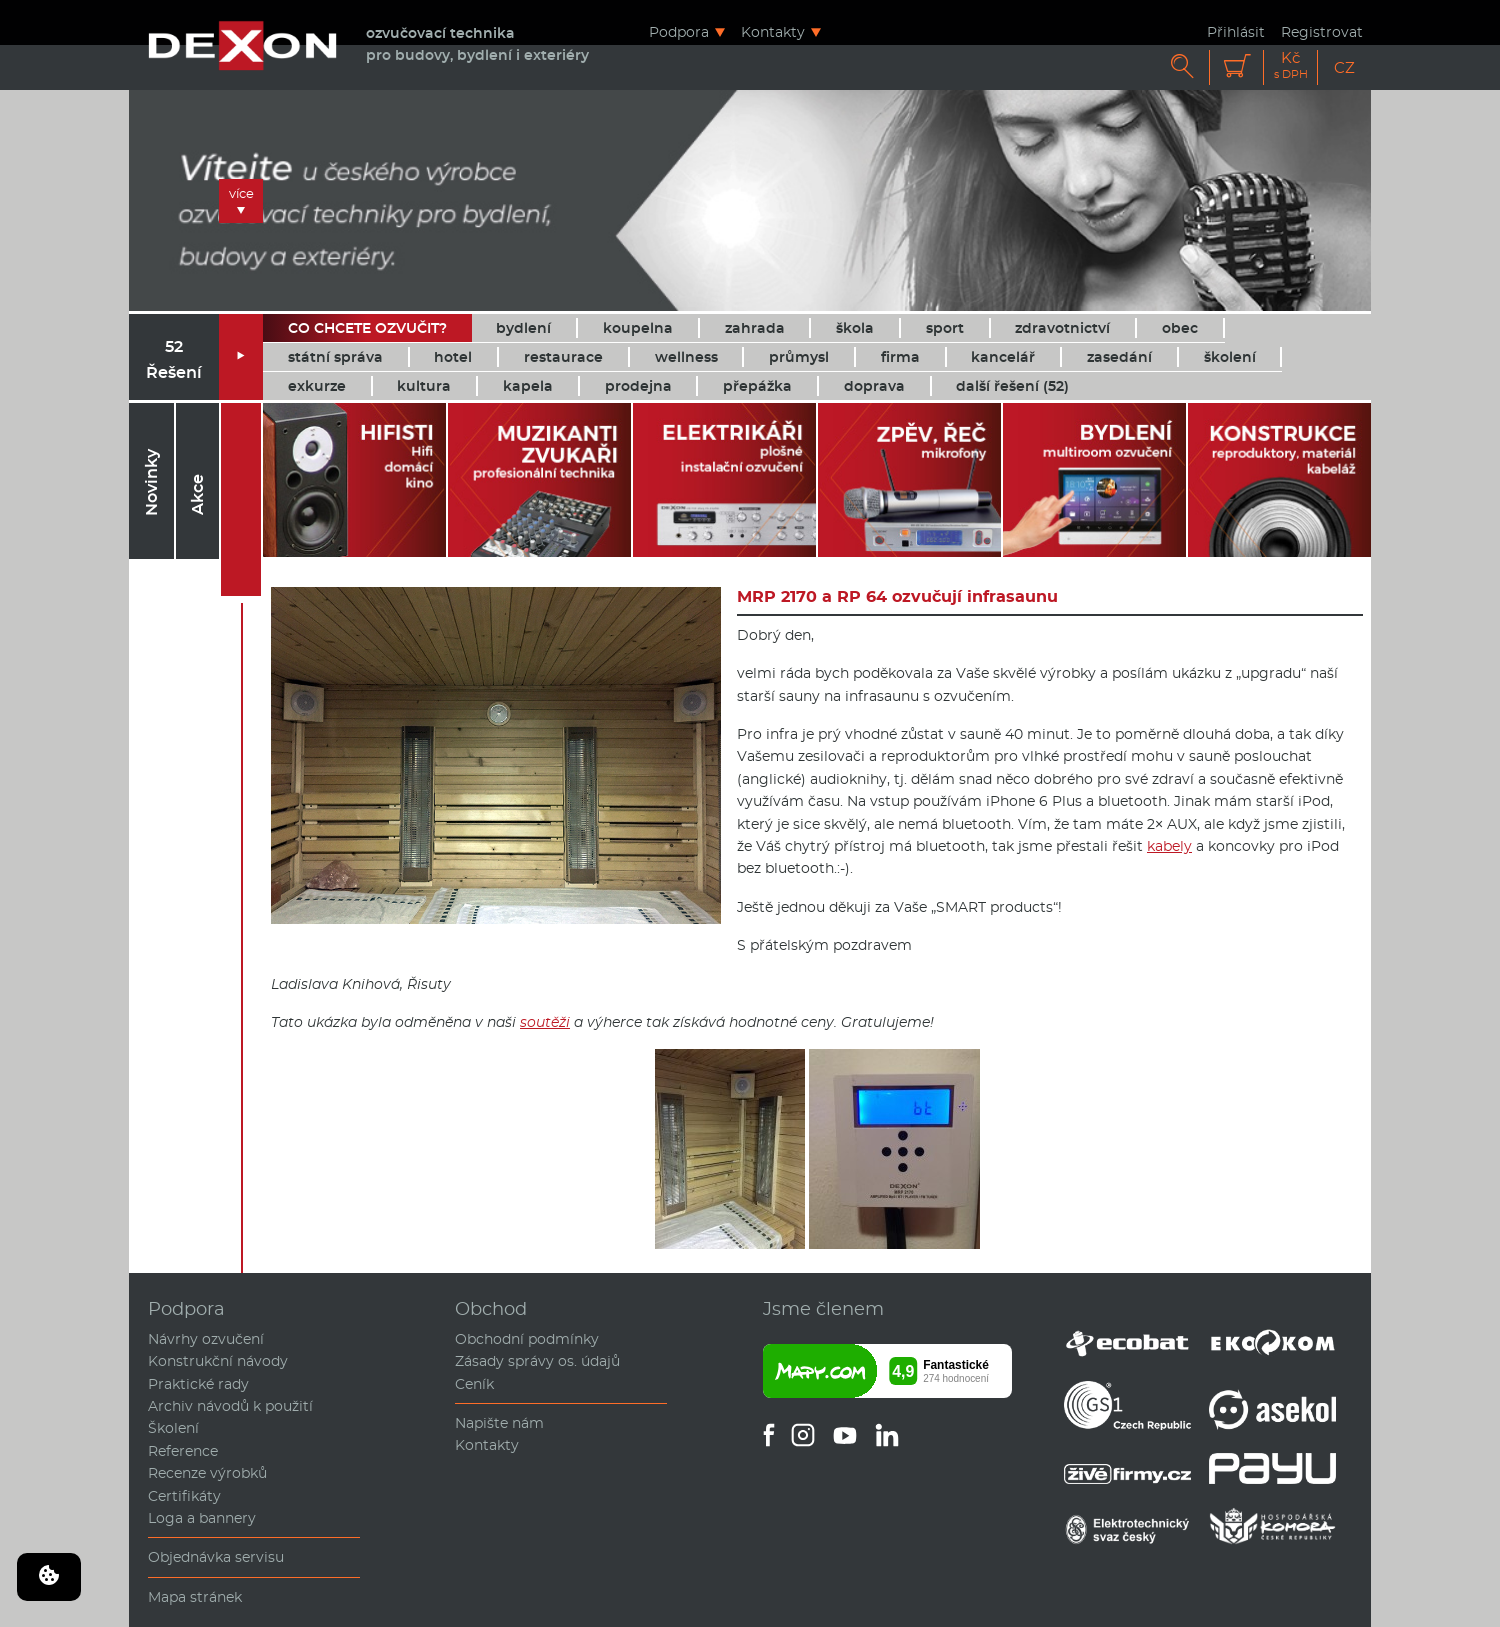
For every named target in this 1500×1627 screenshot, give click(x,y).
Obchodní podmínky (527, 1339)
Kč (1291, 65)
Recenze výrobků (207, 1473)
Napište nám (499, 1423)
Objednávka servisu (216, 1557)
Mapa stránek (195, 1597)
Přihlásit (1236, 31)
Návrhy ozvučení (206, 1339)
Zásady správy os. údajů (537, 1361)
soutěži (545, 1022)
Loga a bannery (202, 1518)
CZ (1344, 67)
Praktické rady (198, 1384)
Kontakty (773, 31)
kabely (1169, 846)
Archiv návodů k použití (230, 1406)
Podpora (679, 31)
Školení (173, 1428)
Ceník (474, 1384)
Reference (183, 1451)
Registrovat (1322, 31)
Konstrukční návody (218, 1361)
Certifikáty (184, 1496)
